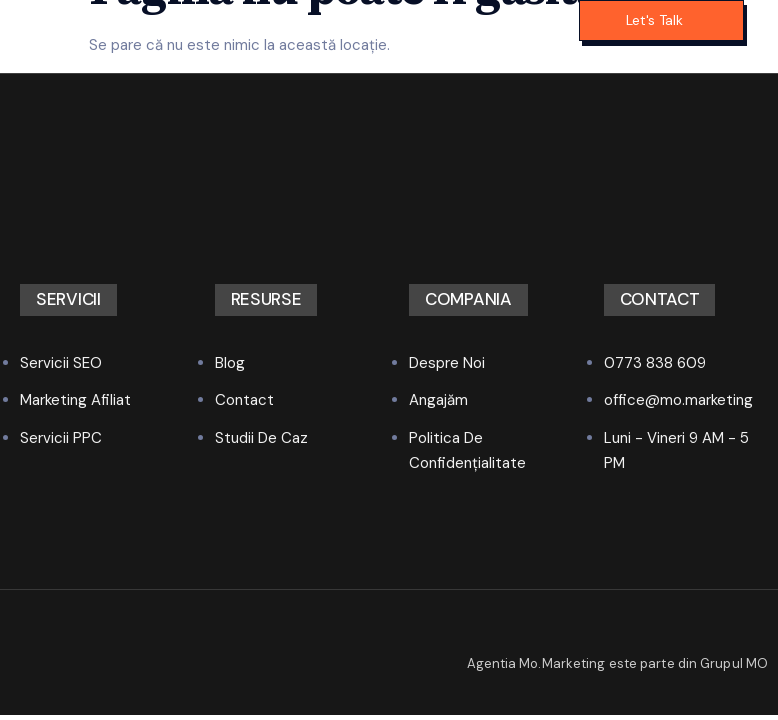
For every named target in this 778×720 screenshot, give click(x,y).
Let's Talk (654, 20)
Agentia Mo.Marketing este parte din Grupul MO (618, 663)
